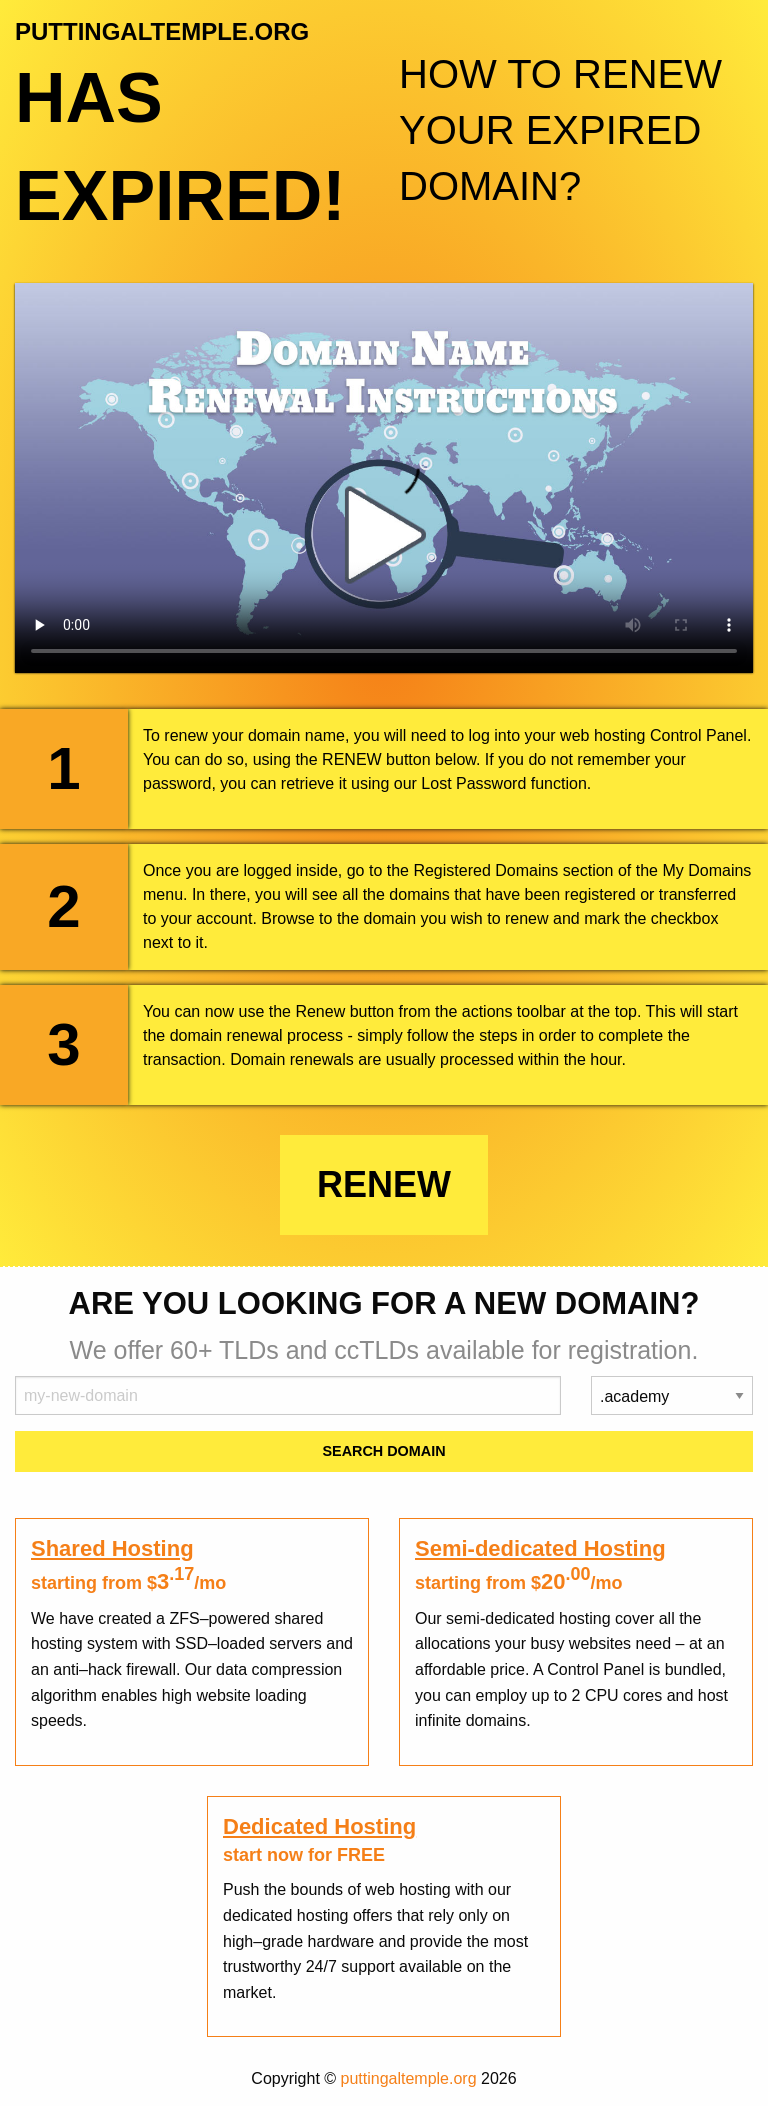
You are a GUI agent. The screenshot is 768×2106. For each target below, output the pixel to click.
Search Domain (383, 1451)
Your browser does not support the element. (384, 478)
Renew (384, 1184)
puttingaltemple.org (409, 2078)
